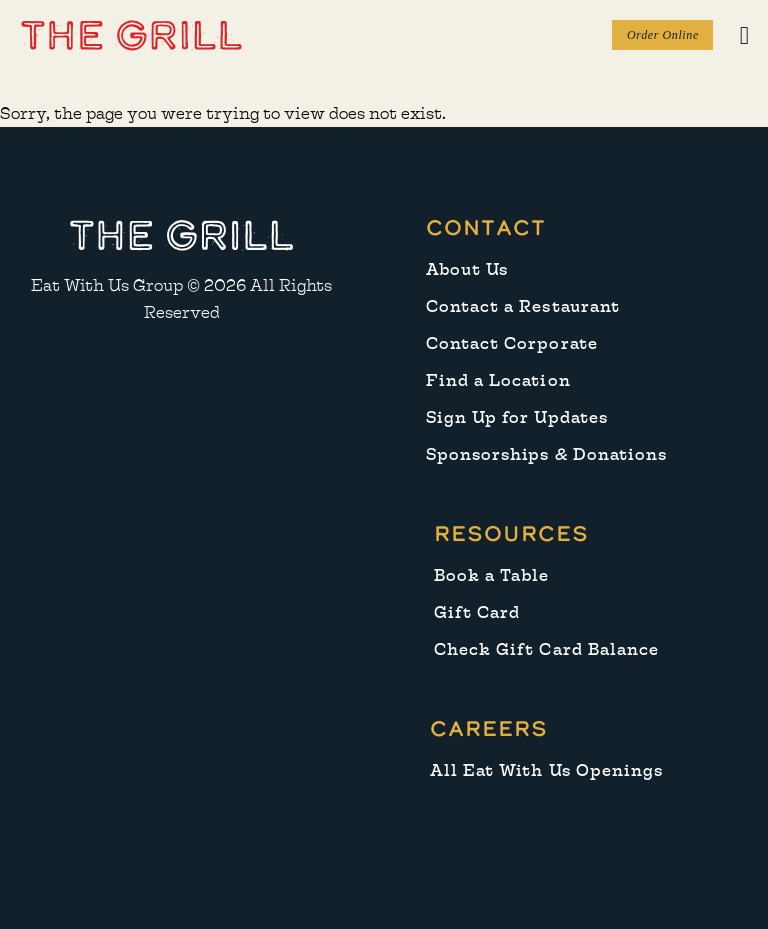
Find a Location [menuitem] (498, 380)
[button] (131, 34)
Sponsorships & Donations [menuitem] (546, 454)
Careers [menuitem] (489, 728)
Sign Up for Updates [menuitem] (517, 417)
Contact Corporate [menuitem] (512, 343)
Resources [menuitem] (511, 533)
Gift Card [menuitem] (477, 612)
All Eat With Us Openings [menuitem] (546, 770)
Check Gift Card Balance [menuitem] (546, 649)
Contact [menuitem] (486, 227)
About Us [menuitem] (467, 269)
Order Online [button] (663, 35)
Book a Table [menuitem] (492, 575)
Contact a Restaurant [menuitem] (523, 306)
